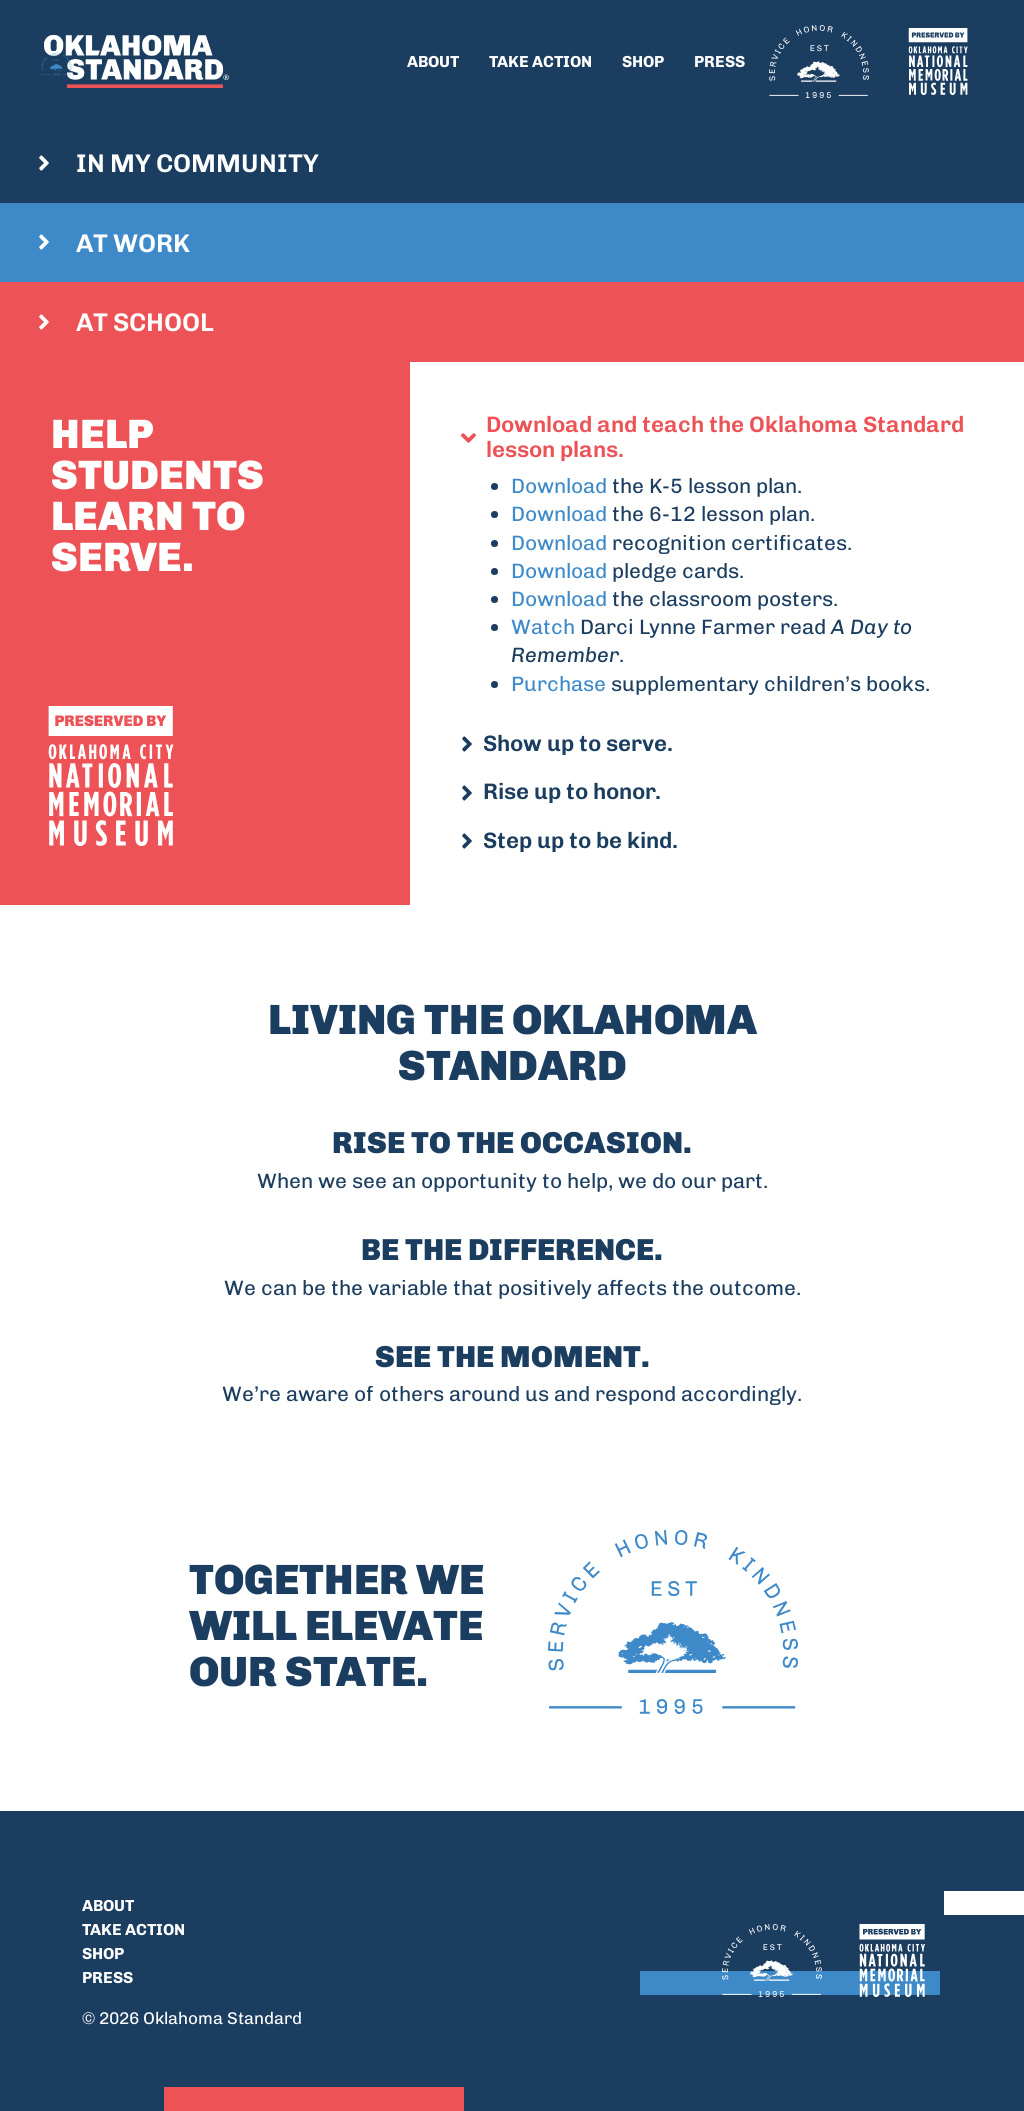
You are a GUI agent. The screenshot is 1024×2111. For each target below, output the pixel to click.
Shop (643, 61)
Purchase (558, 683)
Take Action (540, 61)
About (433, 61)
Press (719, 61)
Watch (543, 626)
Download (559, 485)
